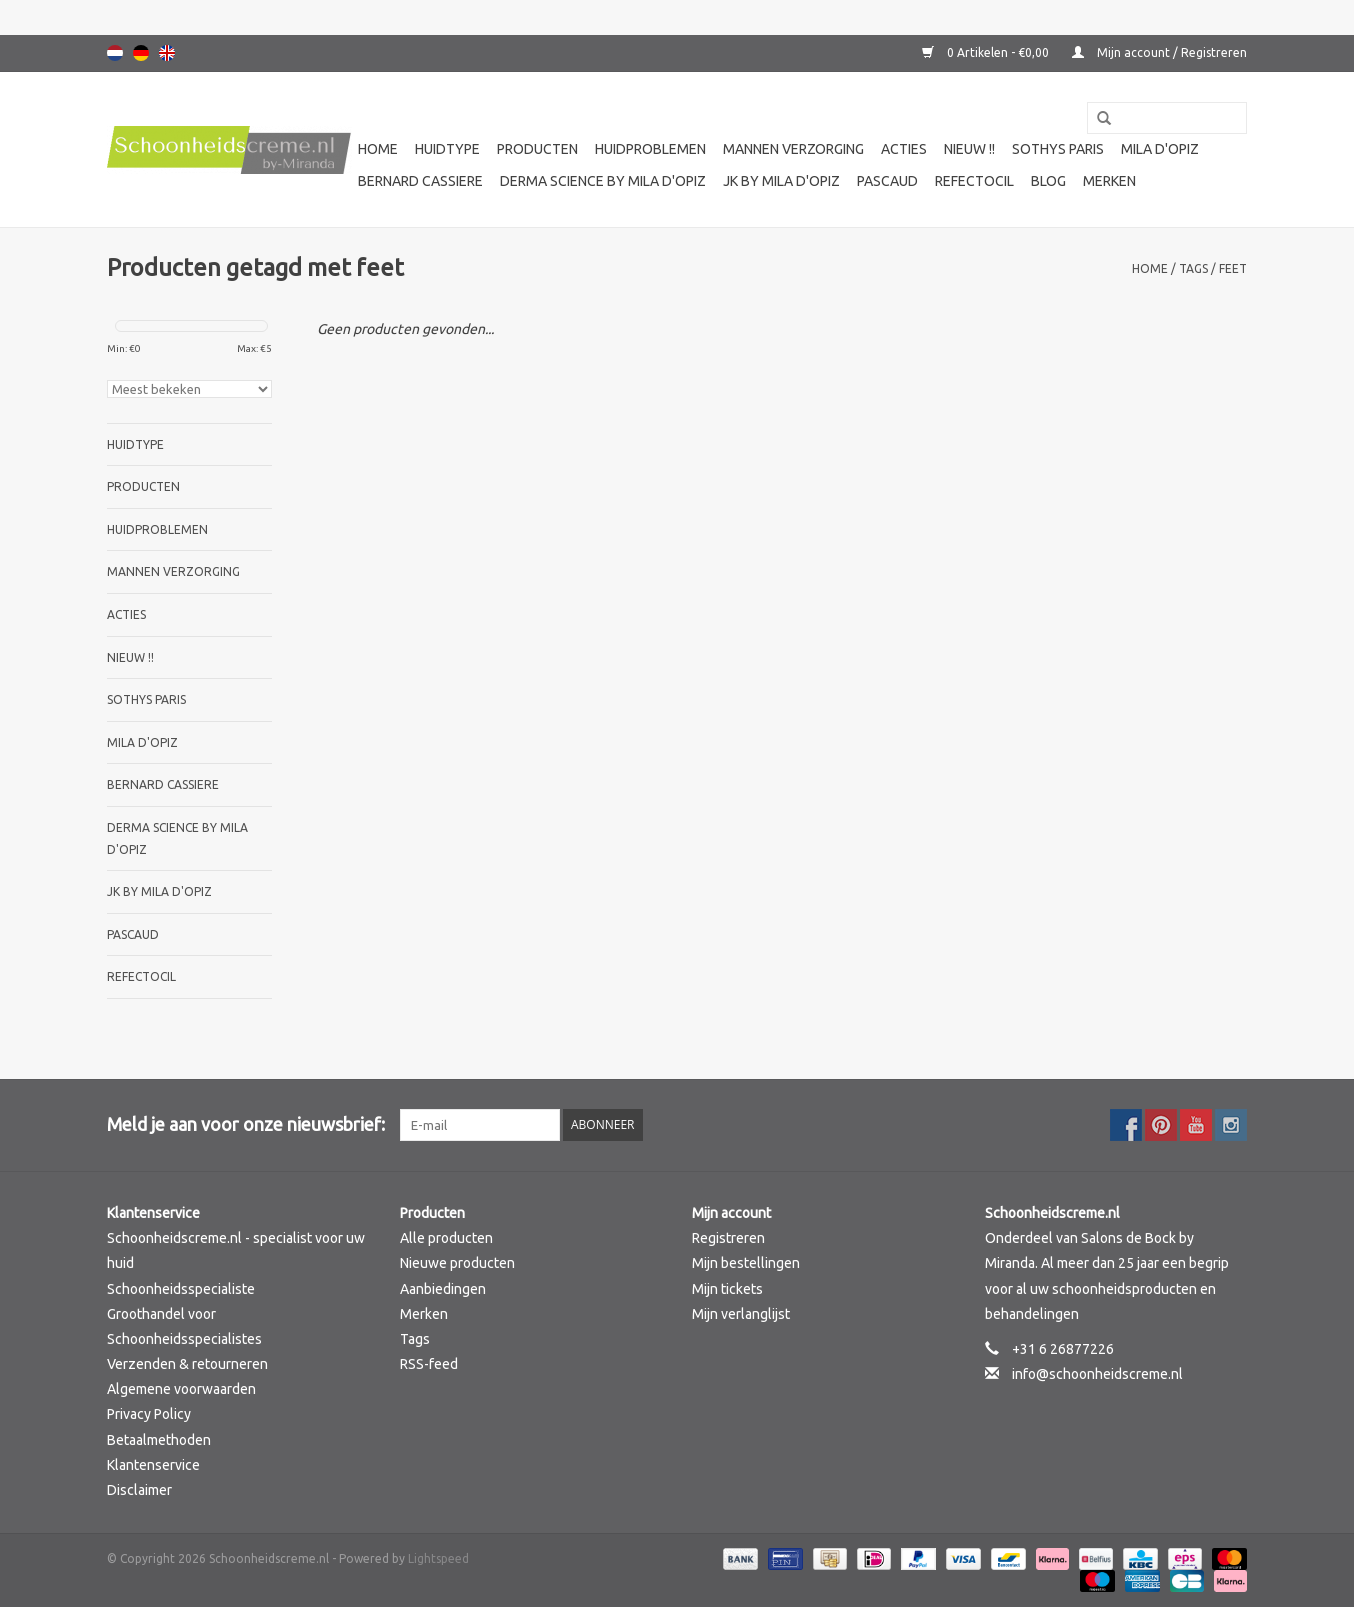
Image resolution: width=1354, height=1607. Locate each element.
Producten (537, 149)
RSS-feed (429, 1364)
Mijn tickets (727, 1289)
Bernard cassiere (420, 181)
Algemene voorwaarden (181, 1389)
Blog (1048, 181)
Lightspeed (438, 1558)
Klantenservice (153, 1465)
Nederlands (115, 53)
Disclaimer (139, 1490)
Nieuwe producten (457, 1263)
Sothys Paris (1058, 149)
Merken (1109, 181)
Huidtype (447, 149)
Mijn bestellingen (746, 1263)
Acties (904, 149)
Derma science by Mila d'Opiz (603, 181)
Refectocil (974, 181)
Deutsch (141, 53)
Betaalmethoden (159, 1440)
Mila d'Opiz (1160, 149)
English (167, 53)
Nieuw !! (969, 149)
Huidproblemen (650, 149)
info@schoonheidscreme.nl (1097, 1374)
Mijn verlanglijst (741, 1314)
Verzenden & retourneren (187, 1364)
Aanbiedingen (443, 1289)
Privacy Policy (149, 1414)
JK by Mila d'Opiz (781, 181)
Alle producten (446, 1238)
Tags (1193, 268)
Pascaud (887, 181)
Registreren (728, 1238)
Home (378, 149)
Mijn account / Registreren (1159, 52)
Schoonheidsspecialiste (181, 1289)
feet (1233, 268)
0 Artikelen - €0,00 (987, 52)
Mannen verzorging (793, 149)
